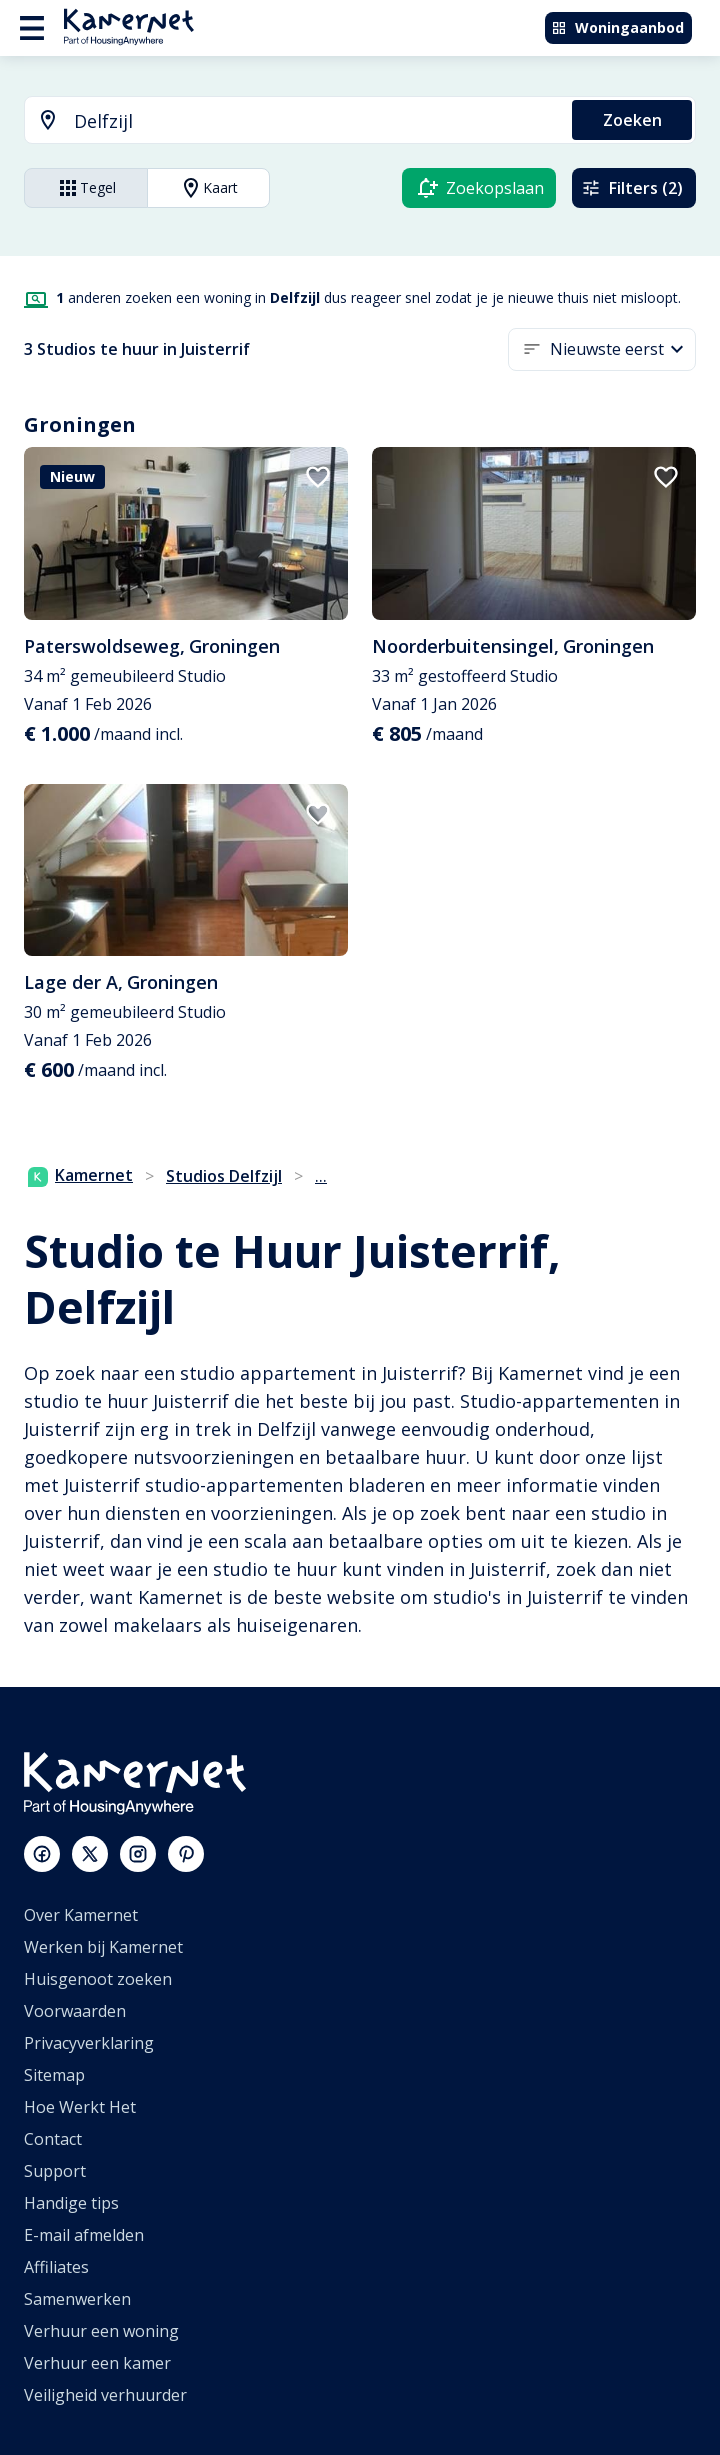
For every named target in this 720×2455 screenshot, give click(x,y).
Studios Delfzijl (224, 1176)
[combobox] (286, 121)
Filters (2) (632, 188)
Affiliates (56, 2267)
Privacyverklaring (89, 2043)
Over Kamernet (81, 1915)
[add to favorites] (318, 477)
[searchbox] (316, 121)
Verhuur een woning (101, 2331)
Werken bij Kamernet (103, 1947)
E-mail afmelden (84, 2235)
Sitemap (54, 2075)
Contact (53, 2139)
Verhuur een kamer (97, 2363)
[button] (623, 349)
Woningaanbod (617, 27)
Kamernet (80, 1175)
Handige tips (71, 2203)
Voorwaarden (75, 2011)
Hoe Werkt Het (80, 2107)
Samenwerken (77, 2299)
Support (55, 2171)
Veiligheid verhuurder (105, 2395)
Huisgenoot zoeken (98, 1979)
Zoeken (632, 120)
